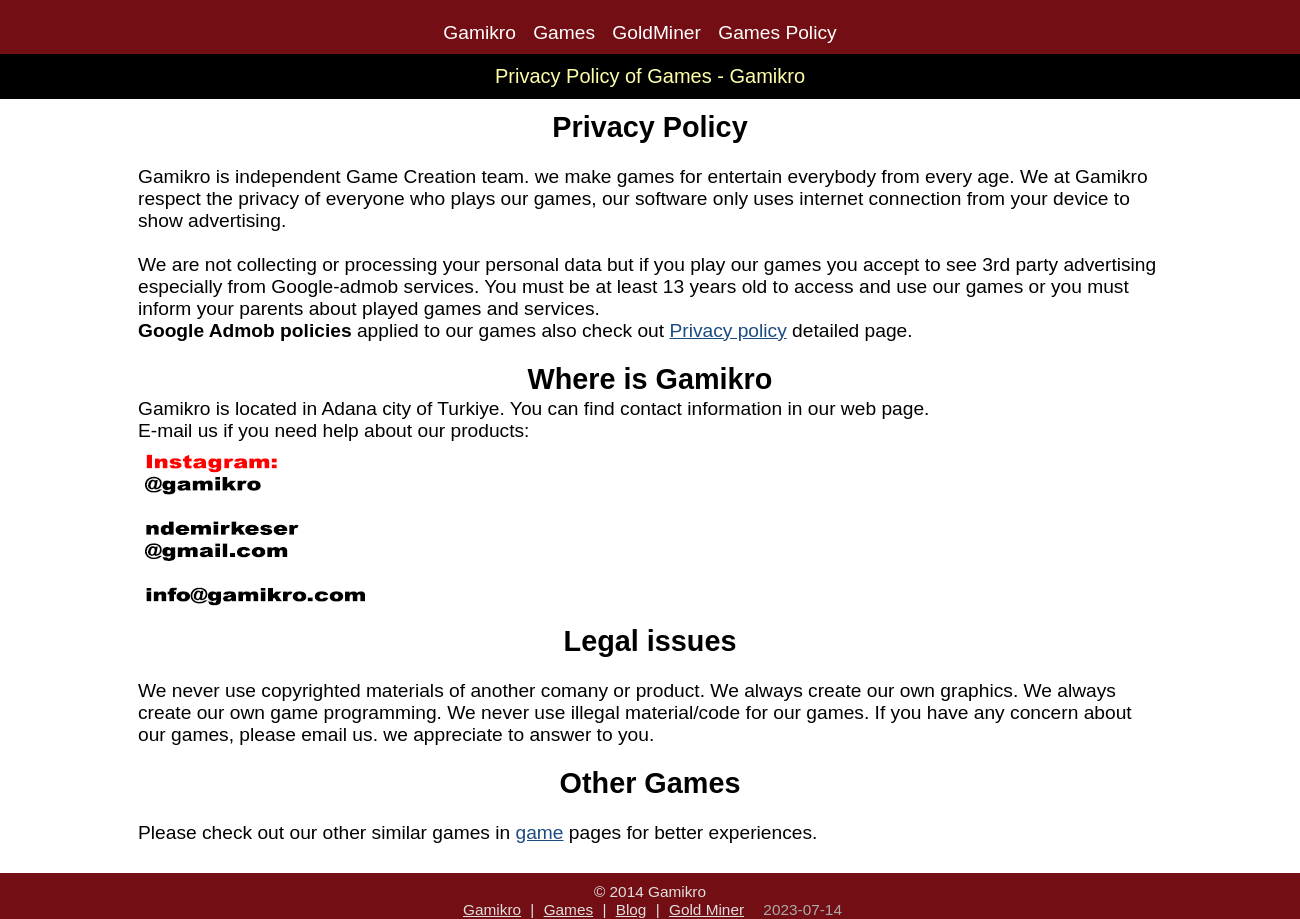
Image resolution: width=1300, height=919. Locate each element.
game (540, 832)
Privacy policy (727, 330)
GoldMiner (656, 32)
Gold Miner (706, 909)
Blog (631, 909)
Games (564, 32)
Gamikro (479, 32)
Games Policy (777, 32)
